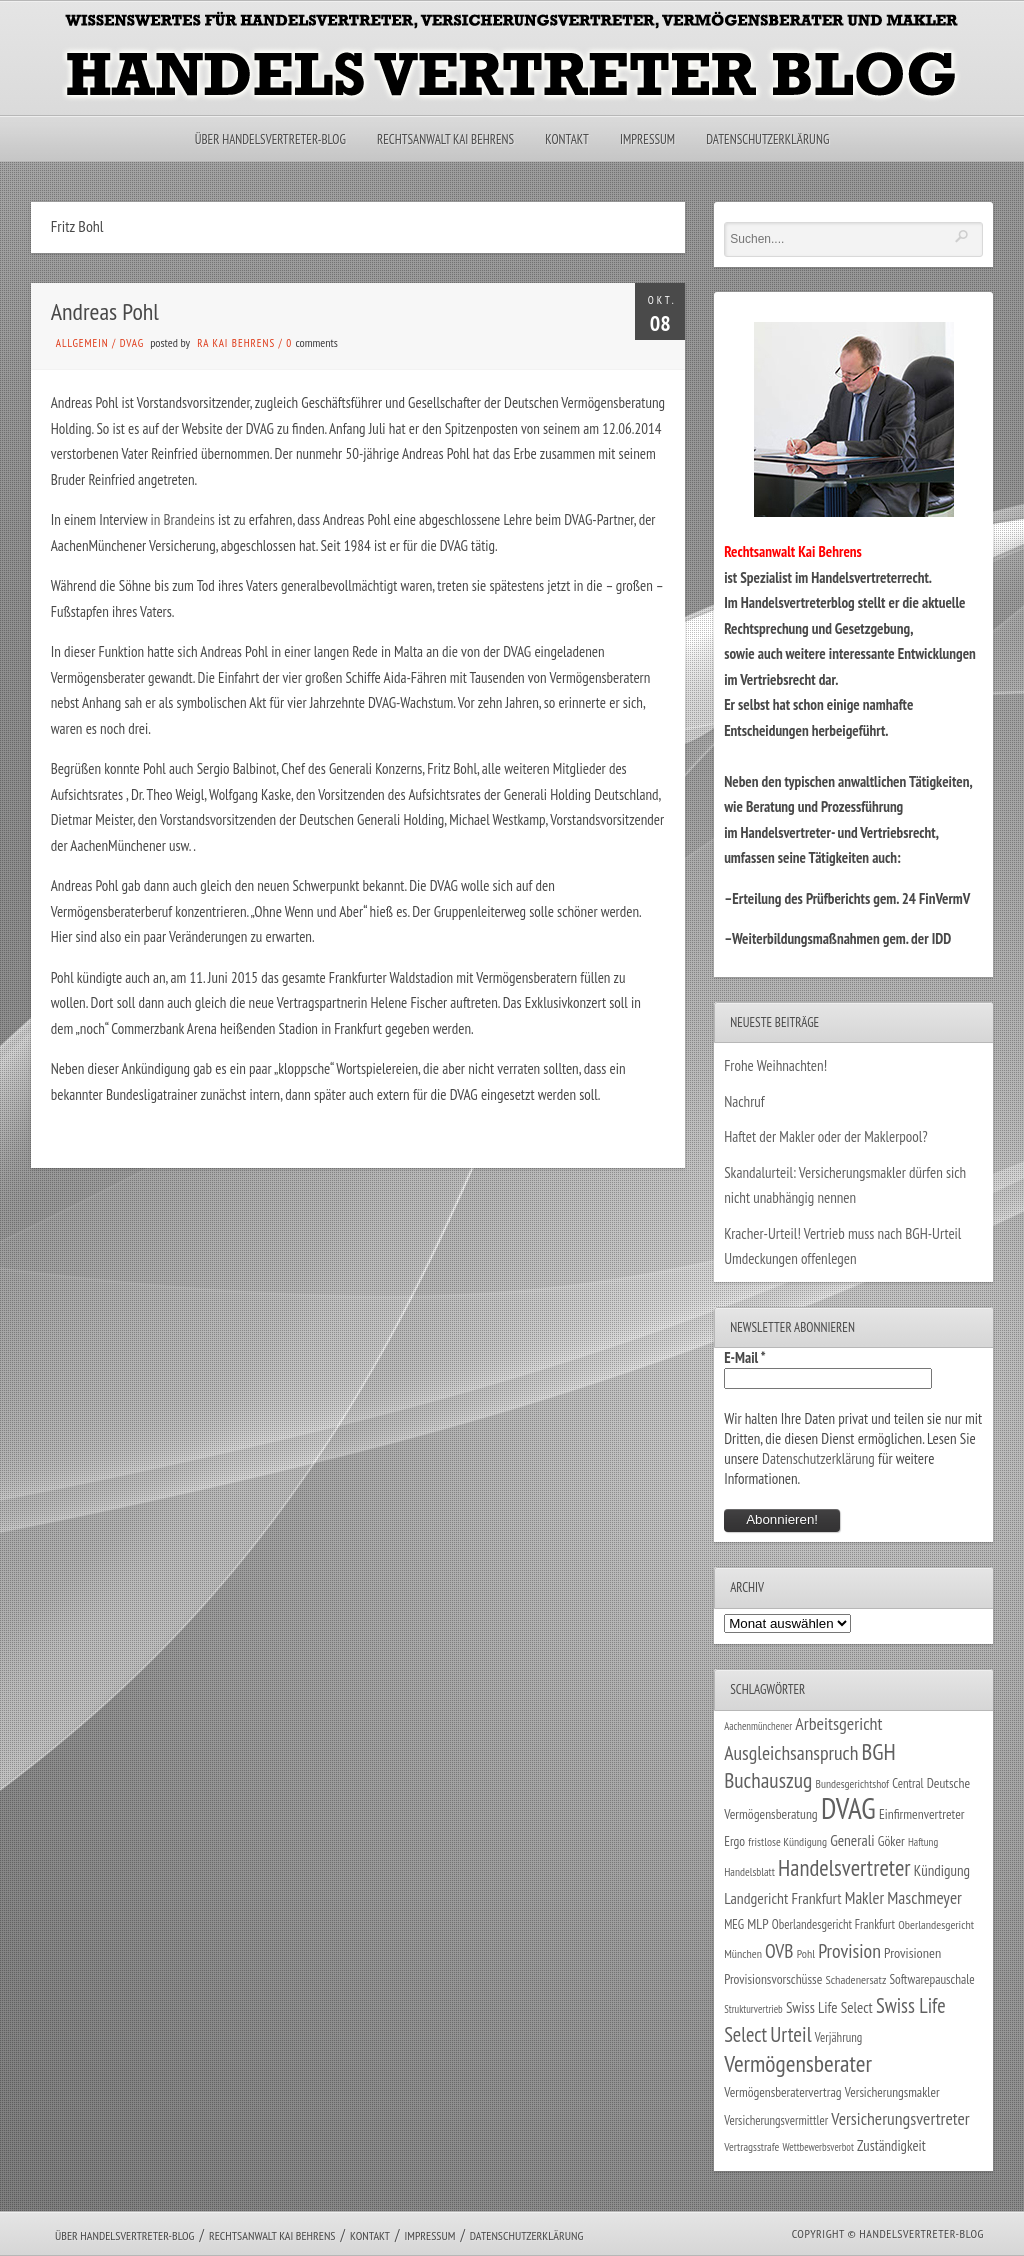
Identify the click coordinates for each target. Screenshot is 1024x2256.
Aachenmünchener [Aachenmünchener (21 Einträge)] (758, 1726)
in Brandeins (184, 519)
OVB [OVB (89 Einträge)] (779, 1950)
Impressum (647, 139)
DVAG (132, 343)
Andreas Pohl (105, 311)
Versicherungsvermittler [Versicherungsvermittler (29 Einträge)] (776, 2120)
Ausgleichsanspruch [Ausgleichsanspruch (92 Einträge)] (791, 1752)
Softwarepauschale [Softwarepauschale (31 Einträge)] (931, 1979)
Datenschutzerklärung (767, 139)
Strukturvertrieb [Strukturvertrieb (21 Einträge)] (753, 2009)
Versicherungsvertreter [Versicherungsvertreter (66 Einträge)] (900, 2118)
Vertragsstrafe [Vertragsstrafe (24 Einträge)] (751, 2146)
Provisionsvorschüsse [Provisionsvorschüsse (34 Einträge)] (773, 1979)
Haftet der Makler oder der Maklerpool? (826, 1136)
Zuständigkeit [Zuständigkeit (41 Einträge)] (891, 2145)
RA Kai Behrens (236, 343)
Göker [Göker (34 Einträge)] (891, 1841)
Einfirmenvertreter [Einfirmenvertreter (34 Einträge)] (922, 1814)
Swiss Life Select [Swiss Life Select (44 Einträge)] (829, 2007)
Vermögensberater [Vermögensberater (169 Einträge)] (798, 2063)
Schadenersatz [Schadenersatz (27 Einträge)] (855, 1979)
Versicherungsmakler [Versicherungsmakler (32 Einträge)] (892, 2092)
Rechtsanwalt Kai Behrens (445, 139)
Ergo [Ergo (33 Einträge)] (734, 1841)
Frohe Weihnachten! (775, 1065)
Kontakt (566, 139)
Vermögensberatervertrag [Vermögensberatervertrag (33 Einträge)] (782, 2092)
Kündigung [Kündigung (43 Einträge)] (942, 1870)
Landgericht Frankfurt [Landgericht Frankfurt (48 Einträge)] (782, 1898)
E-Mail (745, 1357)
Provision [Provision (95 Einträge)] (849, 1950)
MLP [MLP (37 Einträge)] (757, 1924)
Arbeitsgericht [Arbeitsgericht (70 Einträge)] (838, 1723)
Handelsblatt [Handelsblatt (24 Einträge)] (749, 1871)
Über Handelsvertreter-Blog (270, 139)
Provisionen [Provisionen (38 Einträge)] (912, 1952)
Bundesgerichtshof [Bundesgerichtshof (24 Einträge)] (852, 1783)
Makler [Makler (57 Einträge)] (864, 1898)
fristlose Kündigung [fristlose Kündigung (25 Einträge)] (787, 1841)
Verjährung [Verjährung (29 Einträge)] (838, 2037)
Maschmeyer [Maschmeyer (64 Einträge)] (924, 1897)
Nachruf (744, 1101)
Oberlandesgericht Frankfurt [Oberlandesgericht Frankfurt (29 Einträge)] (833, 1924)
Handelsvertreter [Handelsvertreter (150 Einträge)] (844, 1867)
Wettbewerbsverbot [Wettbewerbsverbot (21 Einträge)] (818, 2147)
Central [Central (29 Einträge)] (907, 1783)
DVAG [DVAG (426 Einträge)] (848, 1808)
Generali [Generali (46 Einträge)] (852, 1840)
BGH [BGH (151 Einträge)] (879, 1751)
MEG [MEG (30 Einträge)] (734, 1924)
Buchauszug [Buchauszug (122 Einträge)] (768, 1780)
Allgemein (82, 343)
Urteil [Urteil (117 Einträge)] (790, 2034)
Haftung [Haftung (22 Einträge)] (923, 1842)
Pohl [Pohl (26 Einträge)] (806, 1953)
